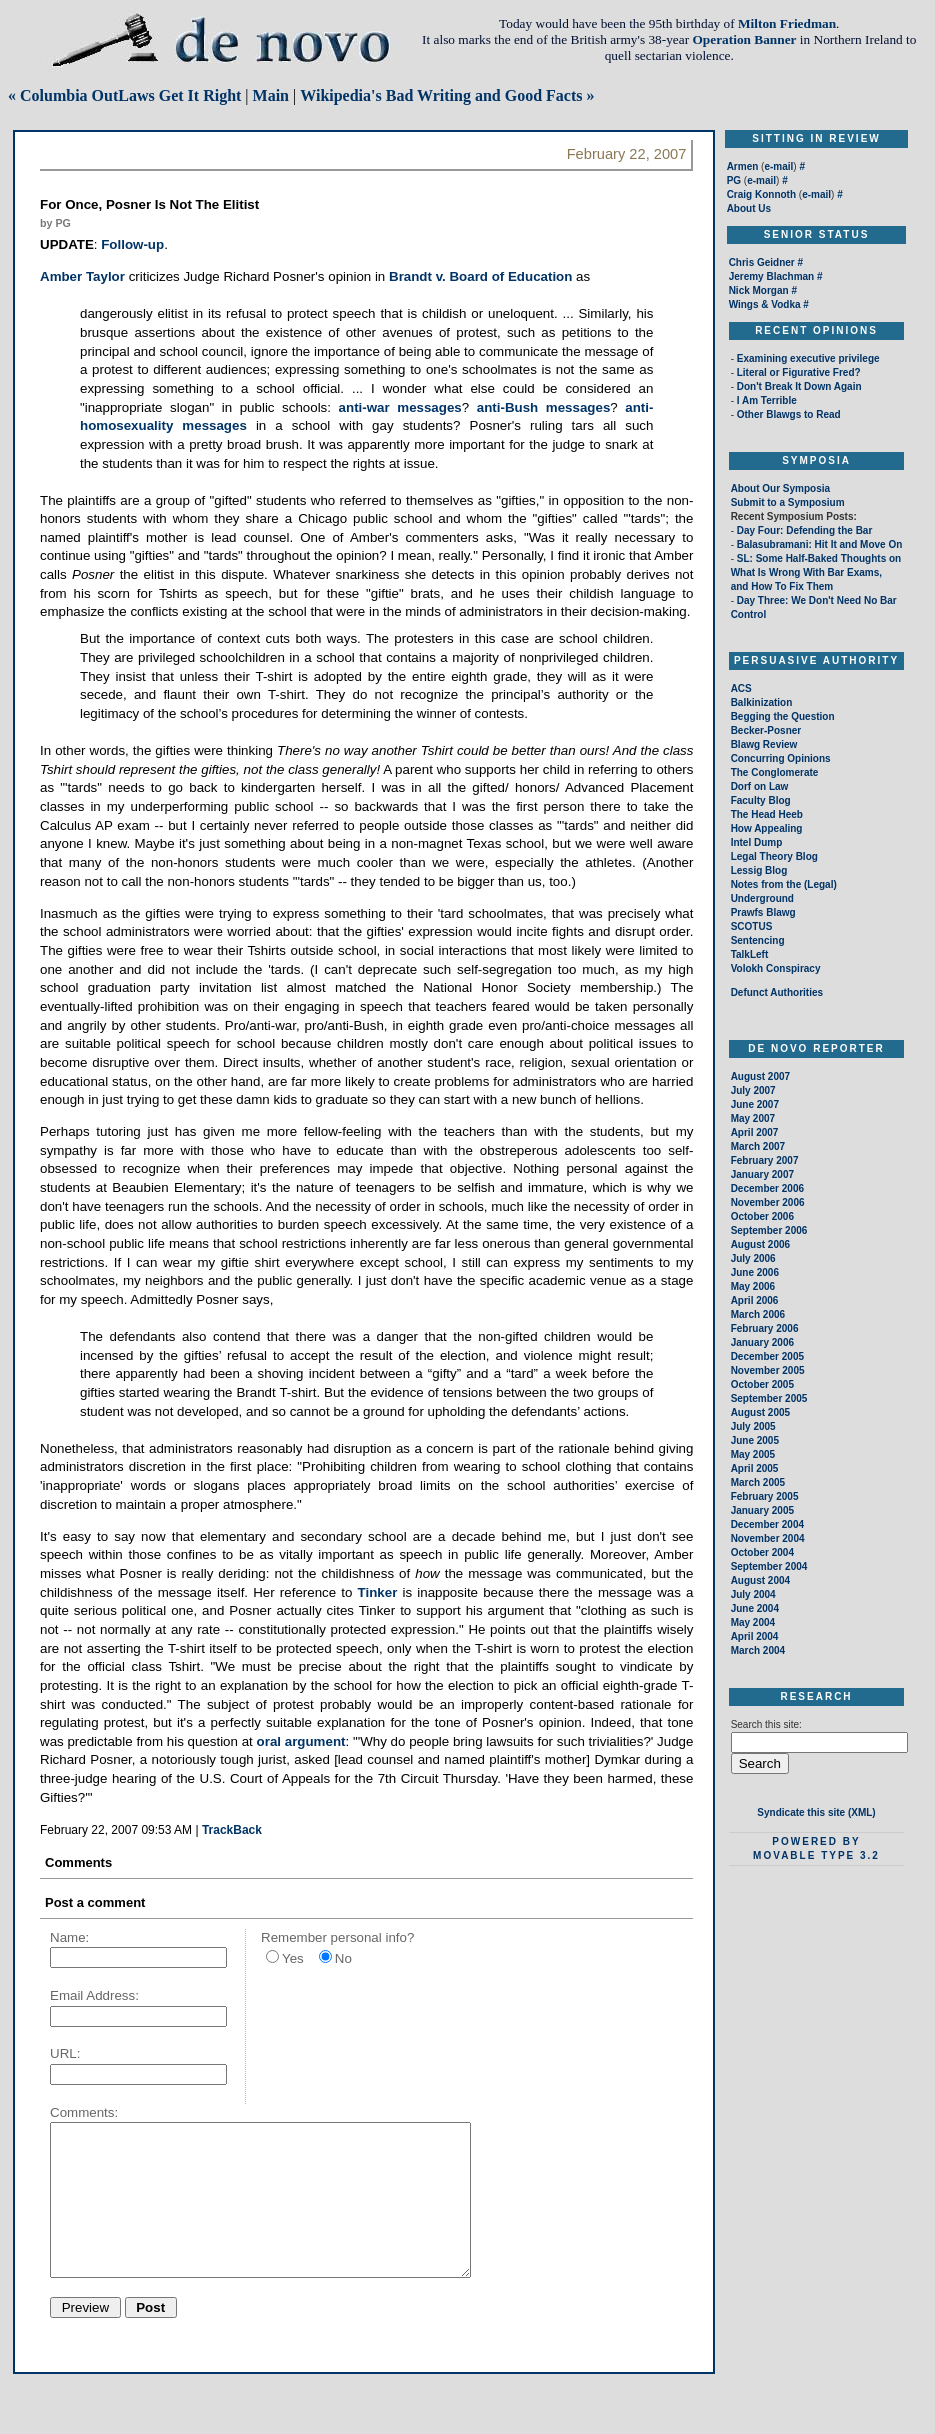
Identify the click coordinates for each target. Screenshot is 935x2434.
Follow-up (132, 244)
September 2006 (769, 1230)
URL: (65, 2053)
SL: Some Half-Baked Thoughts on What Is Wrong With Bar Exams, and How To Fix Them (816, 572)
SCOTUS (752, 926)
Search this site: (766, 1724)
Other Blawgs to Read (789, 414)
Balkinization (762, 702)
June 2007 (755, 1104)
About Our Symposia (780, 488)
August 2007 (760, 1076)
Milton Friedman (787, 23)
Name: (69, 1937)
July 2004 (753, 1594)
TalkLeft (750, 954)
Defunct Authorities (777, 992)
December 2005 (767, 1356)
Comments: (84, 2112)
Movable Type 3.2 (816, 1855)
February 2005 (765, 1496)
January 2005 (762, 1510)
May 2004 (753, 1622)
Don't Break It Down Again (799, 386)
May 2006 (753, 1286)
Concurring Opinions (781, 758)
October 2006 (762, 1216)
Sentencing (758, 940)
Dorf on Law (760, 786)
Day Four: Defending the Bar (803, 530)
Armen (743, 166)
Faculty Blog (761, 800)
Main (271, 95)
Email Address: (94, 1995)
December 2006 (767, 1188)
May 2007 (753, 1118)
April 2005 (755, 1468)
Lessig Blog (759, 870)
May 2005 (753, 1454)
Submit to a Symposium (788, 502)
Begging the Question (783, 716)
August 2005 (760, 1412)
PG (734, 180)
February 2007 (765, 1160)
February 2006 (765, 1328)
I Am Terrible (767, 400)
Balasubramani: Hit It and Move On (818, 544)
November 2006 (768, 1202)
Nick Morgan (759, 290)
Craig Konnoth (761, 194)
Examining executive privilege (808, 358)
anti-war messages (400, 407)
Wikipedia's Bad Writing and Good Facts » (447, 95)
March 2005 (758, 1482)
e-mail (778, 166)
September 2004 (769, 1566)
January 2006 (762, 1342)
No (343, 1958)
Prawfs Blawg (763, 912)
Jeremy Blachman (772, 276)
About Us (749, 208)
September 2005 (769, 1398)
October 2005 (762, 1384)
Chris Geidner (762, 262)
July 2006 (753, 1258)
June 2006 (755, 1272)
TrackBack (232, 1830)
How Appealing (767, 828)
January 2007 (762, 1174)
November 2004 (768, 1538)
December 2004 (767, 1524)
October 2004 (762, 1552)
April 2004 (755, 1636)
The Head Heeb (767, 814)
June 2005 (755, 1440)
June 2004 (755, 1608)
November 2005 (768, 1370)
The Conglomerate (775, 772)
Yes (293, 1958)
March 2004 (758, 1650)
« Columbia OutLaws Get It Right (124, 95)
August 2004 (760, 1580)
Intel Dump (757, 842)
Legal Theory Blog (774, 856)
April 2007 (755, 1132)
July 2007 (753, 1090)
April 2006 (755, 1300)
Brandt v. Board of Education (480, 276)
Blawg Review (764, 744)
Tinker (378, 1592)
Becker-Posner (766, 730)
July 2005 (753, 1426)
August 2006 (760, 1244)
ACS (741, 688)
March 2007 (758, 1146)
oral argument (301, 1741)
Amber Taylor (82, 276)
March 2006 (758, 1314)
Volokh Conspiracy (776, 968)
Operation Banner (744, 39)
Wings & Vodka (765, 304)
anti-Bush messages (544, 407)
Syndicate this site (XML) (816, 1812)
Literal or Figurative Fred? (799, 372)
